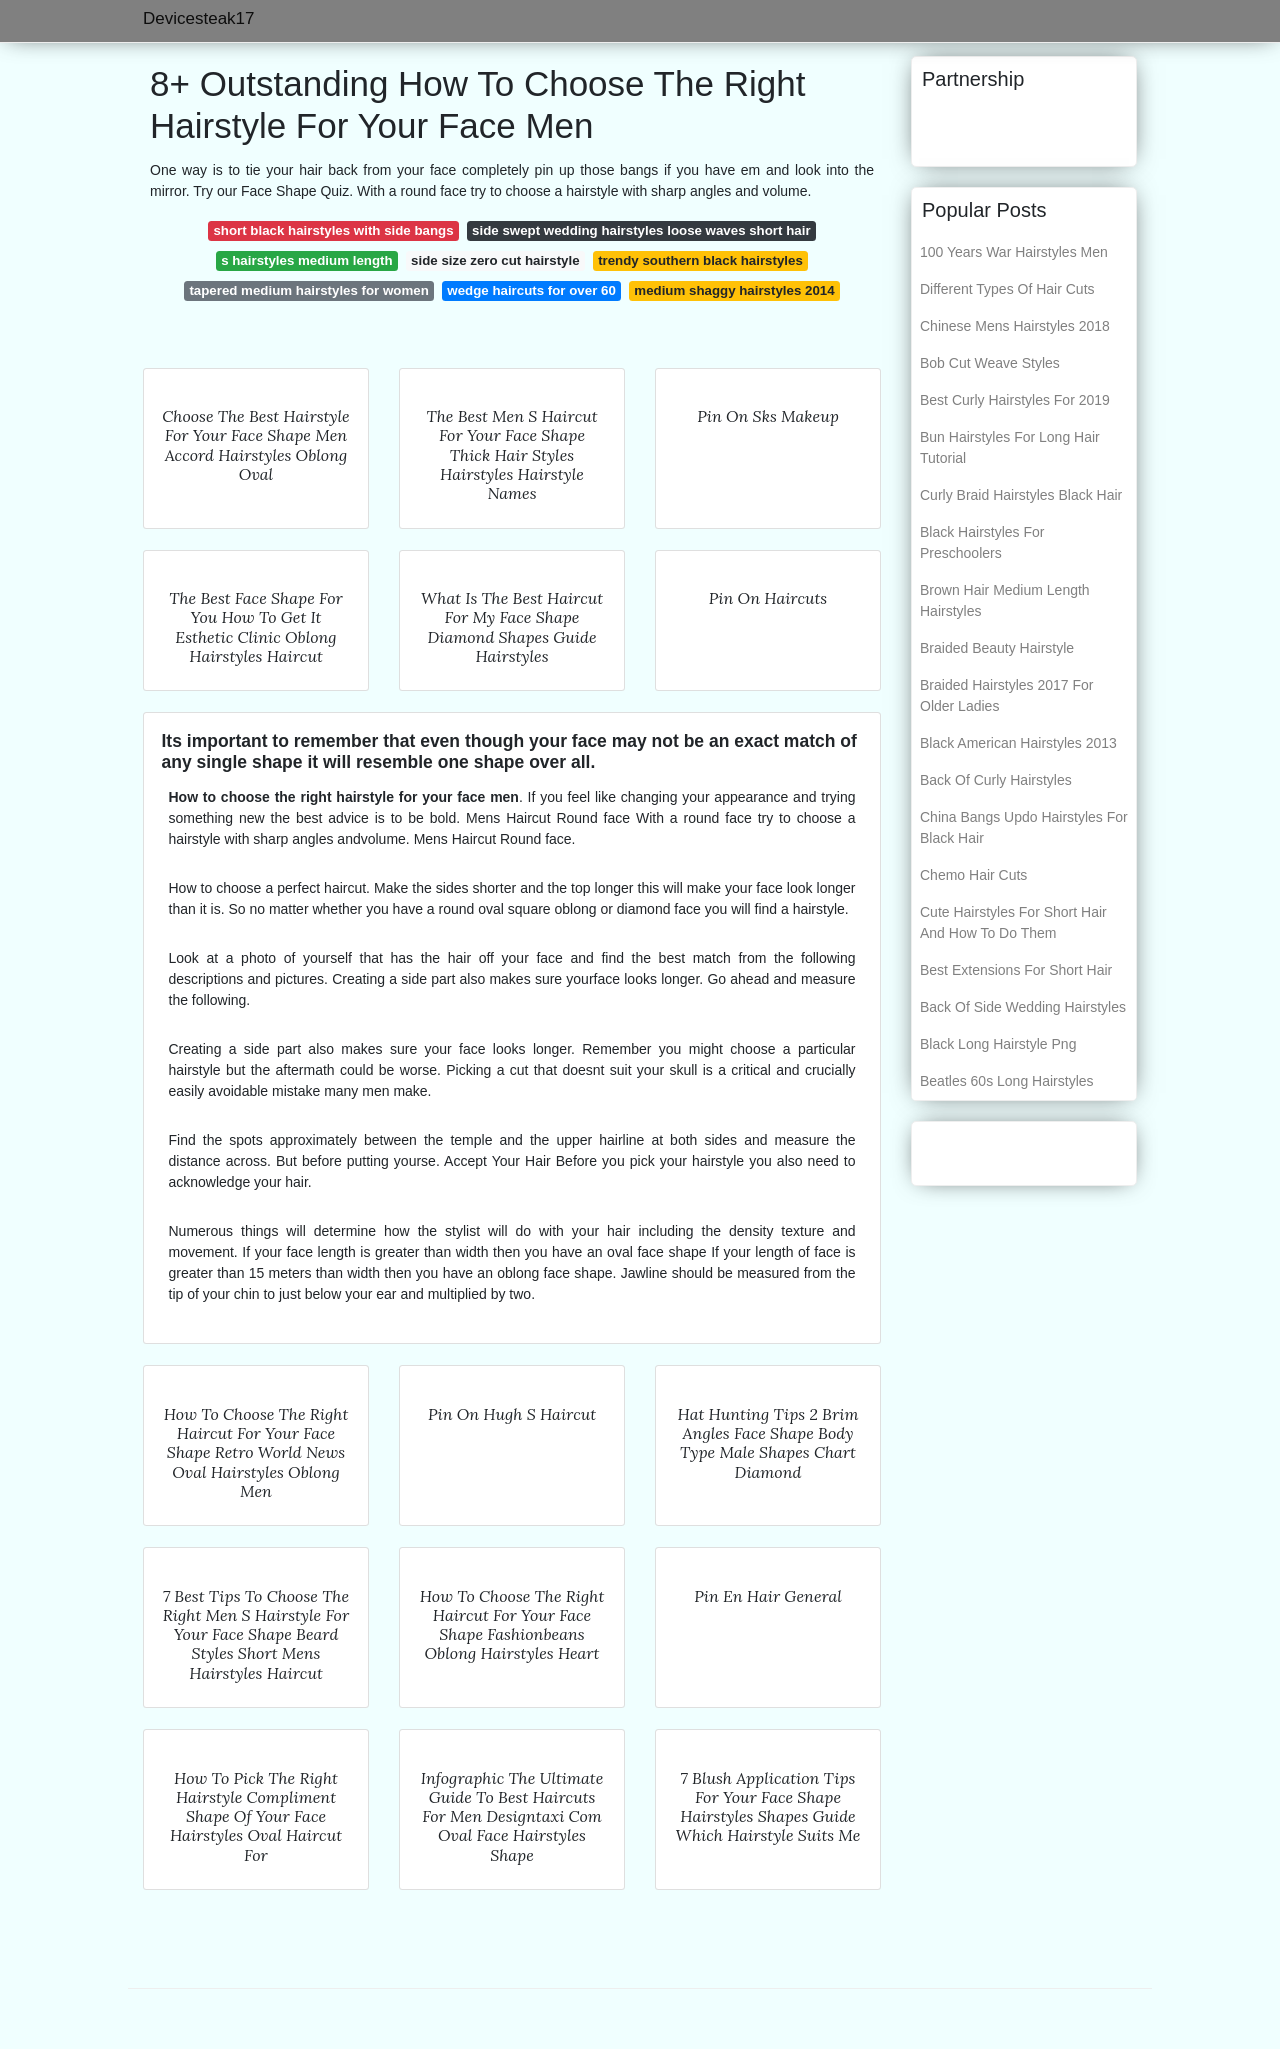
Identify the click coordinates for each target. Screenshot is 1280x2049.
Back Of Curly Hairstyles (996, 780)
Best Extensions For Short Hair (1016, 970)
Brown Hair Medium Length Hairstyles (1005, 600)
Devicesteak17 (199, 18)
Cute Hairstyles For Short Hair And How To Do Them (1013, 922)
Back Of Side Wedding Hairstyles (1023, 1007)
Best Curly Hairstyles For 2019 (1015, 400)
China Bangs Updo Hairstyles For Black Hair (1024, 827)
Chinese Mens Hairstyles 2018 (1015, 326)
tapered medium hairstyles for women (308, 290)
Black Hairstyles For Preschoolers (982, 542)
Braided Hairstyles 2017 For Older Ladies (1007, 695)
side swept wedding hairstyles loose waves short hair (641, 230)
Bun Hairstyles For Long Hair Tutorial (1010, 447)
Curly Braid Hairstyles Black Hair (1021, 495)
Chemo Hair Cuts (973, 875)
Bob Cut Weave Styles (990, 363)
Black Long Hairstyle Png (998, 1044)
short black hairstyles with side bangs (333, 230)
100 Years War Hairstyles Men (1014, 252)
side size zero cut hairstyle (495, 260)
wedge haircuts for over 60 (531, 290)
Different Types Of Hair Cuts (1007, 289)
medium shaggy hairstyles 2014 (734, 290)
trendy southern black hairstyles (700, 260)
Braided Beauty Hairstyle (997, 648)
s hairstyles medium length (306, 260)
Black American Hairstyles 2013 (1018, 743)
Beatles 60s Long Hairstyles (1007, 1081)
